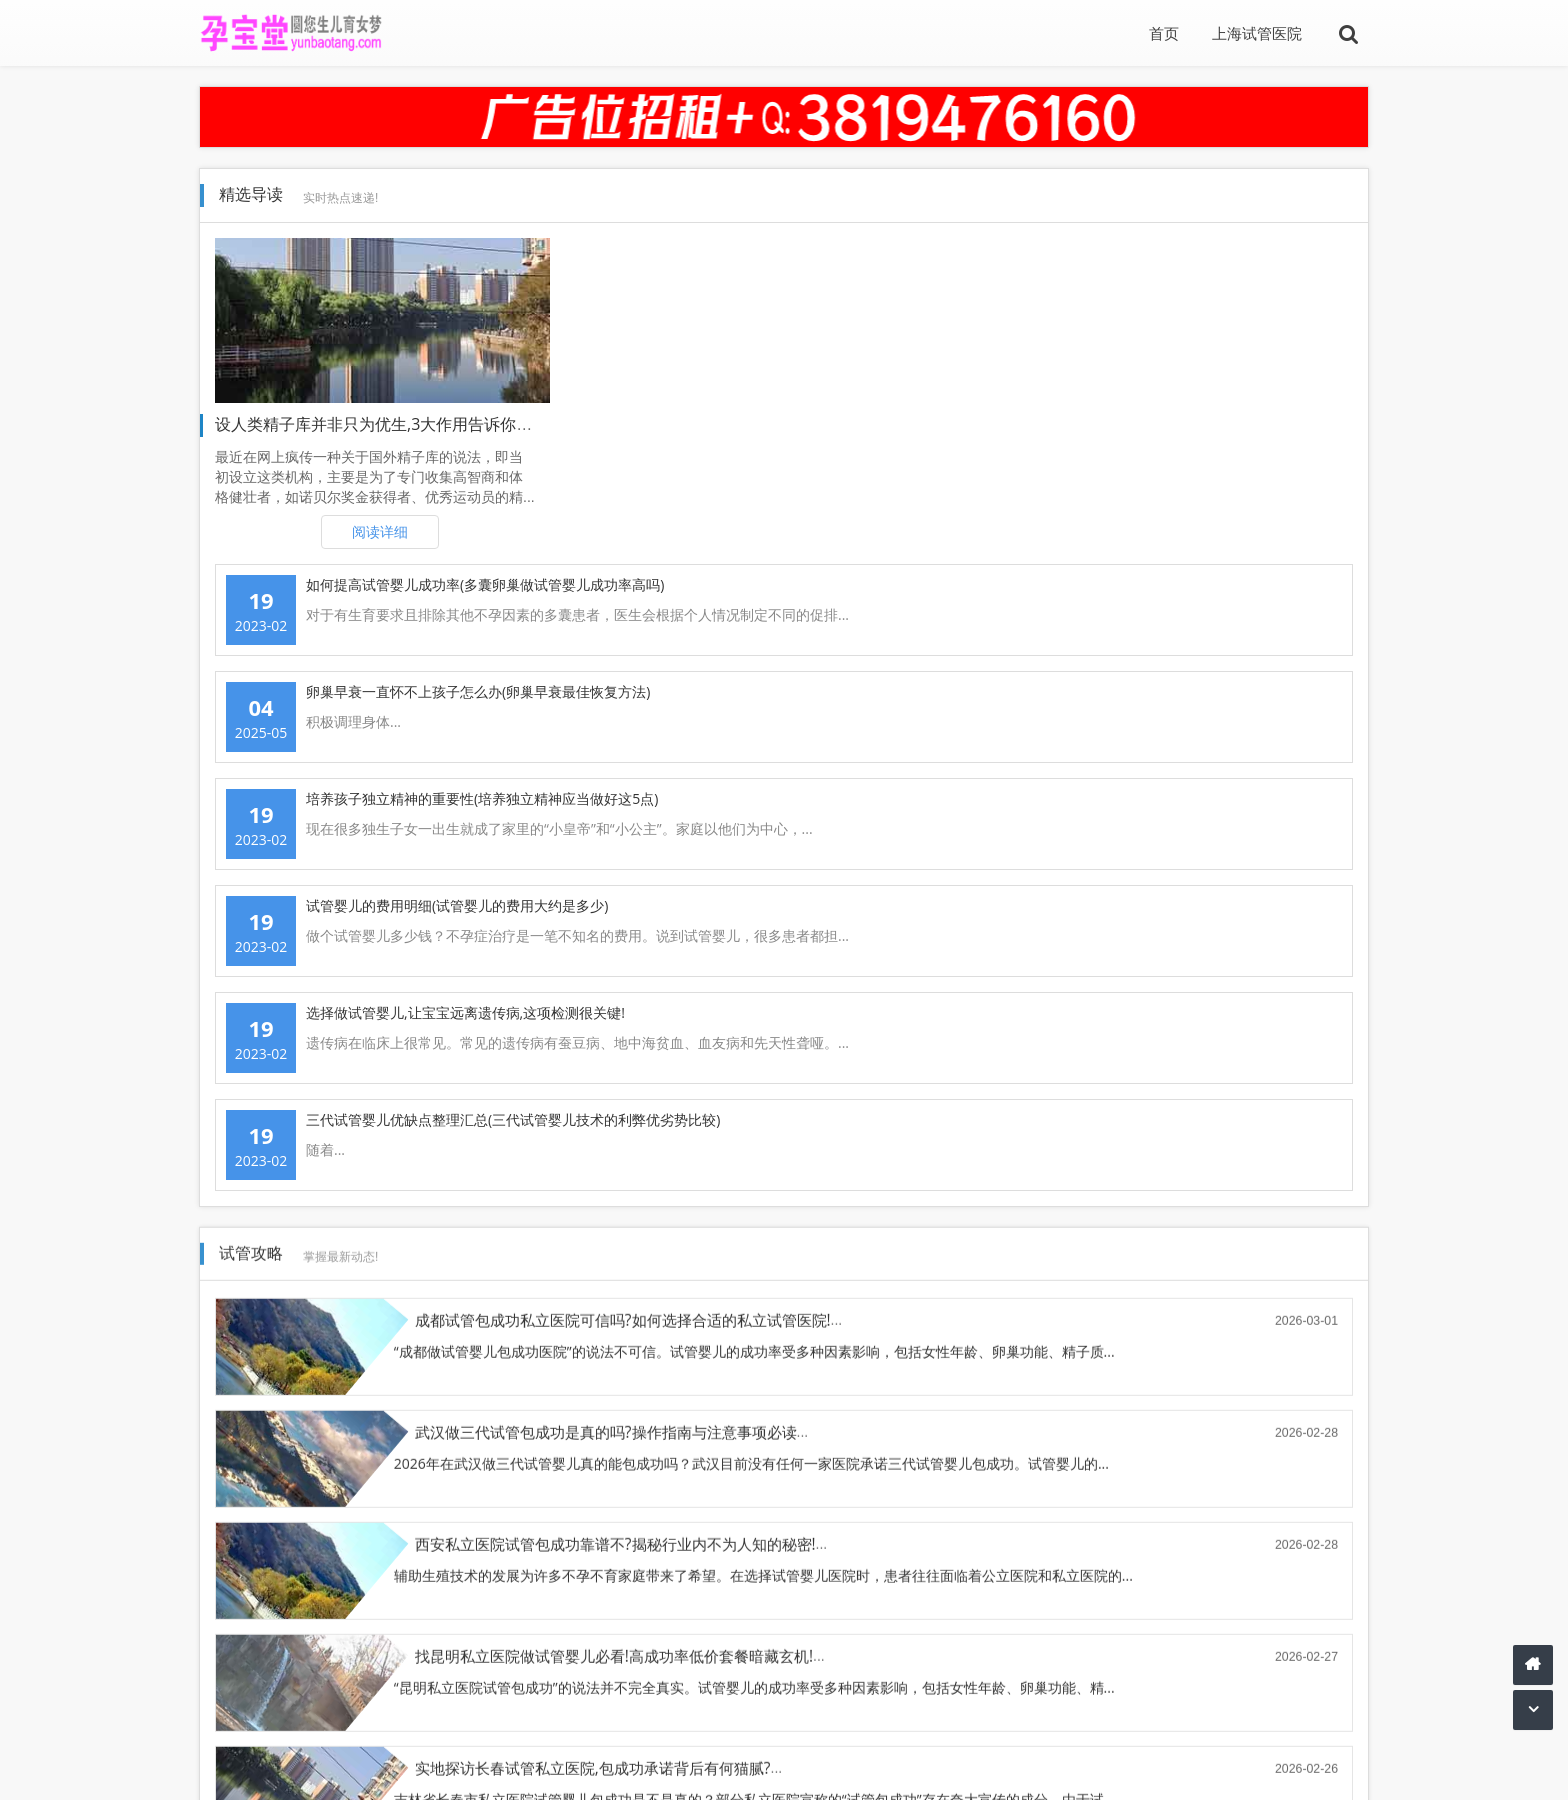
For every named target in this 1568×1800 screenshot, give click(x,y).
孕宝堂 (307, 1766)
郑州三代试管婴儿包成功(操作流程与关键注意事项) (584, 1005)
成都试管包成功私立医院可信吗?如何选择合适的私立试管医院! (623, 669)
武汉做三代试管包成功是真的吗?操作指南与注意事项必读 (1187, 669)
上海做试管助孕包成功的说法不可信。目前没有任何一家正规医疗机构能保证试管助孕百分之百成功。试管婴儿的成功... (1149, 1058)
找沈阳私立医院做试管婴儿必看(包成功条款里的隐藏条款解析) (1203, 893)
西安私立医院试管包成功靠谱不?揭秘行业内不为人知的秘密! (615, 781)
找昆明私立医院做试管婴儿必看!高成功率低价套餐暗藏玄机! (1195, 781)
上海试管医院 (1257, 33)
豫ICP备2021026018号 (1283, 1766)
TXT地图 (364, 1766)
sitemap (425, 1766)
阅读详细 (380, 531)
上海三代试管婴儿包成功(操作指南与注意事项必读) (1165, 1005)
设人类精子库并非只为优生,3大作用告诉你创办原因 (397, 424)
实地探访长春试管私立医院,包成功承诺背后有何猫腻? (593, 893)
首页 (1164, 33)
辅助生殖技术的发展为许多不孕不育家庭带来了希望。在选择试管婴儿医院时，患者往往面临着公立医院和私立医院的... (568, 834)
